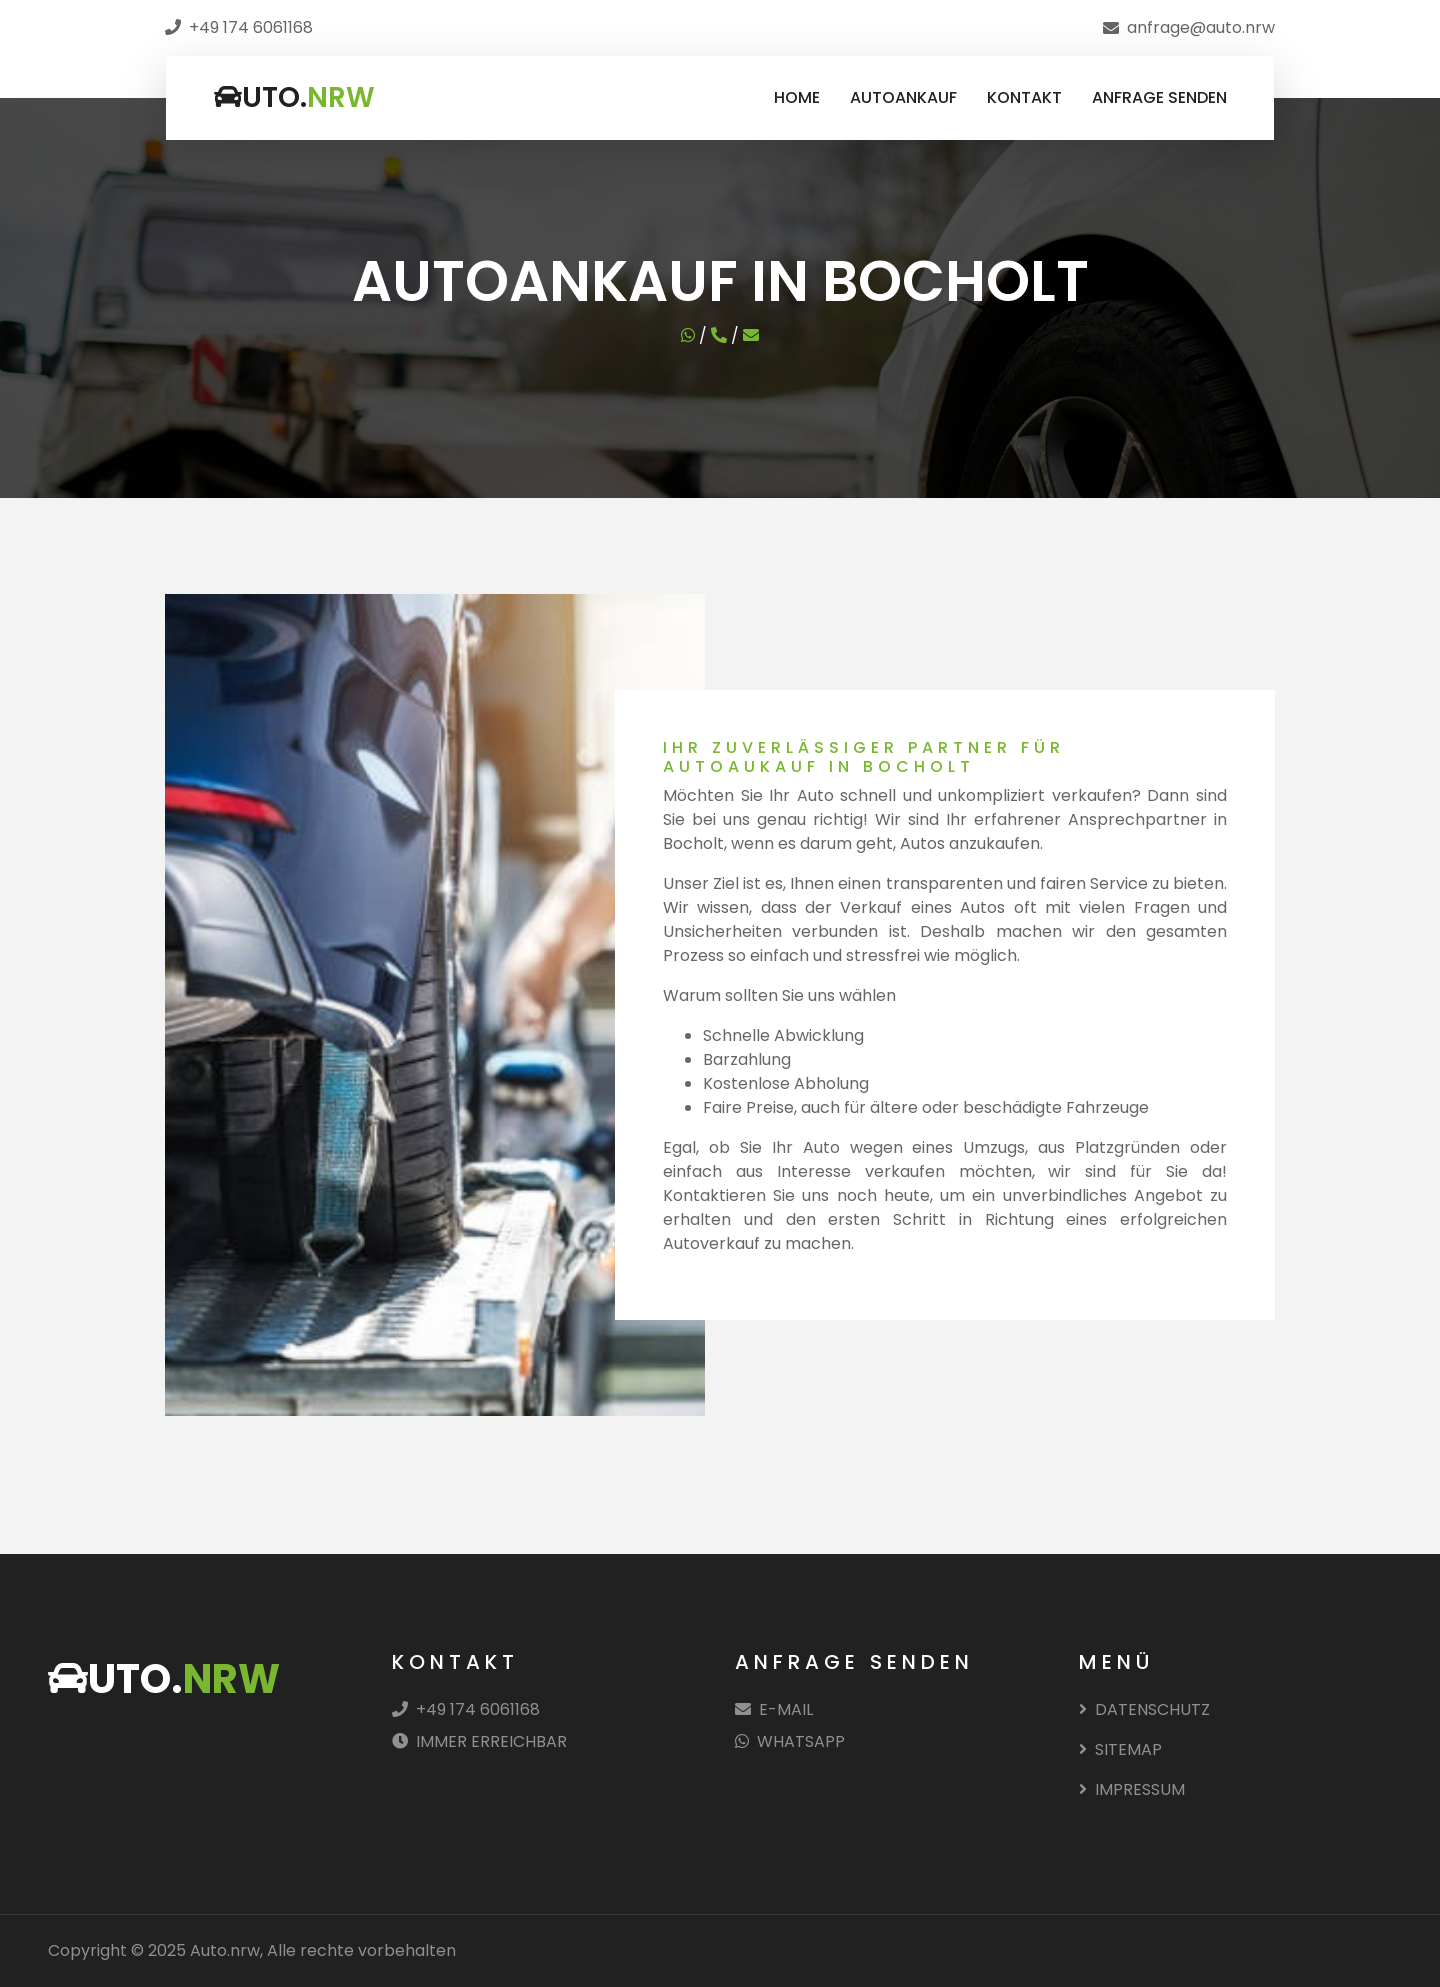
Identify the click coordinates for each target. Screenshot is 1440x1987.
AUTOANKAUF (903, 97)
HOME (797, 97)
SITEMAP (1120, 1749)
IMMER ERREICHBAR (479, 1741)
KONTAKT (1024, 97)
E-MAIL (774, 1709)
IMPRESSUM (1132, 1789)
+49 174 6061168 (466, 1709)
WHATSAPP (790, 1741)
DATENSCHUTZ (1144, 1709)
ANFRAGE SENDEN (1159, 97)
